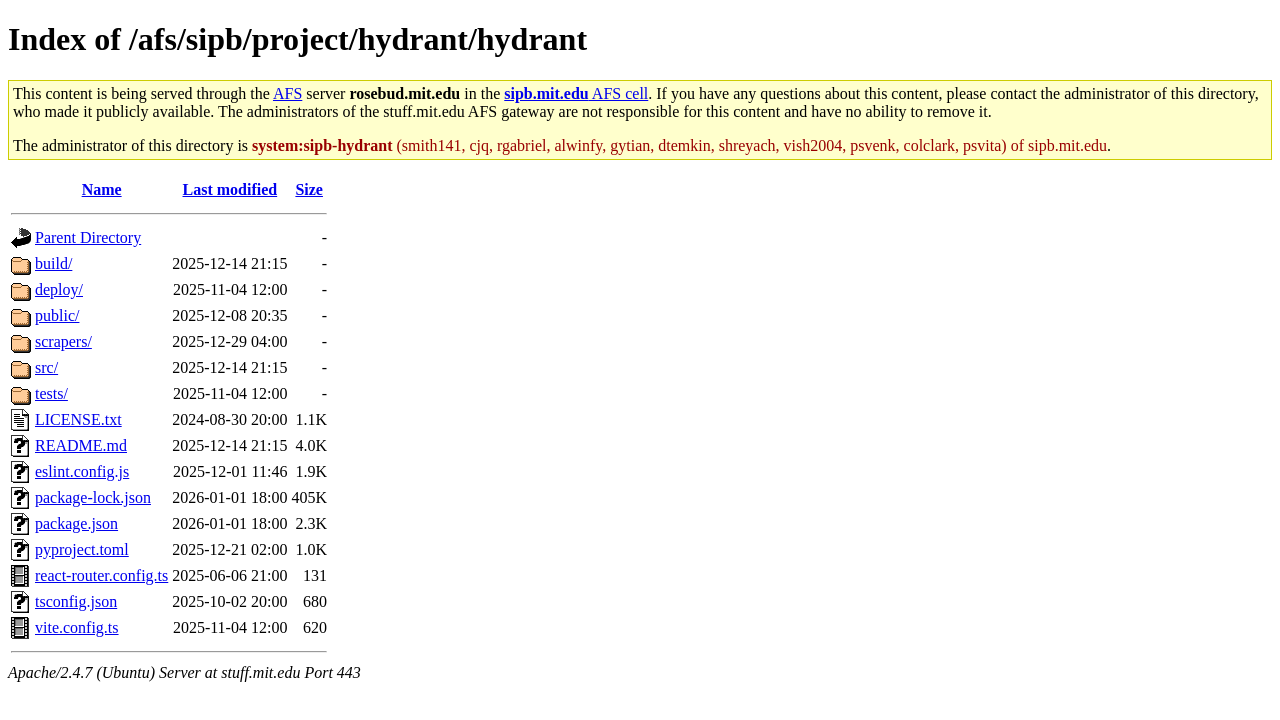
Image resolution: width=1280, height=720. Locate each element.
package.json (76, 523)
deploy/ (59, 289)
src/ (46, 367)
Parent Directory (88, 237)
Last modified (230, 189)
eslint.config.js (82, 471)
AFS (287, 93)
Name (102, 189)
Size (309, 189)
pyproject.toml (82, 549)
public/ (57, 315)
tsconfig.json (76, 601)
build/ (53, 263)
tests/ (51, 393)
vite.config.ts (77, 627)
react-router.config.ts (101, 575)
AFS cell (576, 93)
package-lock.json (93, 497)
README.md (81, 445)
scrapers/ (63, 341)
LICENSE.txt (78, 419)
